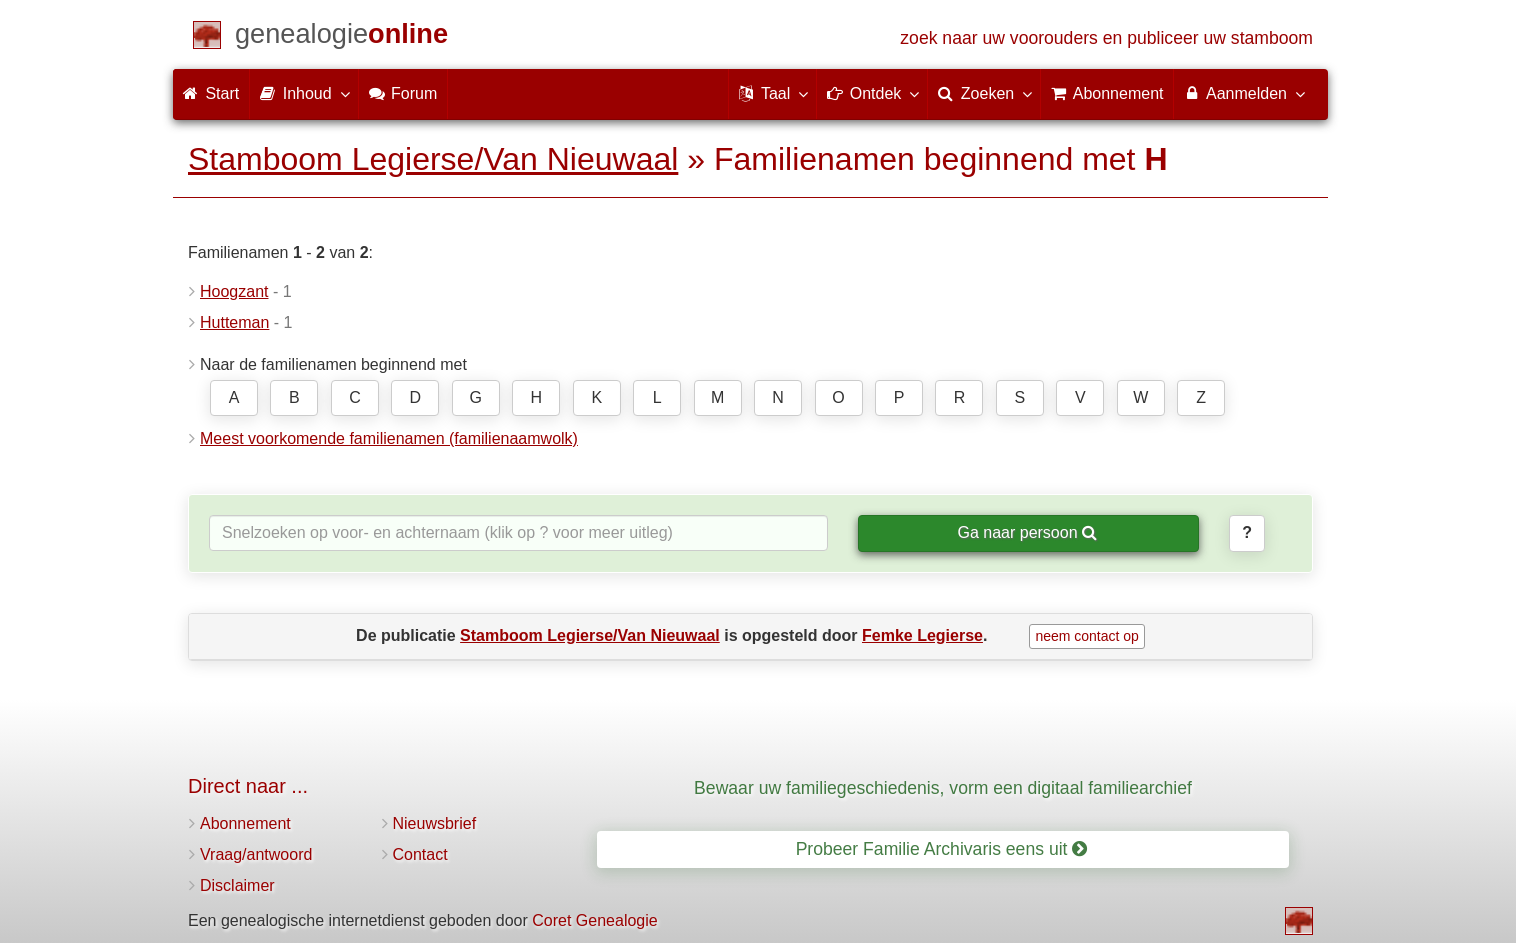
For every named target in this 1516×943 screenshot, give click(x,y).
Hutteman (234, 322)
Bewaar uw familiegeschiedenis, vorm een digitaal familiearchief (943, 788)
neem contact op (1087, 636)
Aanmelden (1243, 93)
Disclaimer (237, 885)
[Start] (341, 37)
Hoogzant (234, 291)
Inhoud (303, 93)
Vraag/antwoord (256, 854)
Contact (420, 854)
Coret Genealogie (594, 920)
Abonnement (245, 823)
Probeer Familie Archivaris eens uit (942, 849)
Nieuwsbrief (435, 823)
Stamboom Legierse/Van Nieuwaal (433, 159)
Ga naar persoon (1027, 532)
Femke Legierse (922, 635)
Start (211, 93)
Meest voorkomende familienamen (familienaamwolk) (389, 438)
